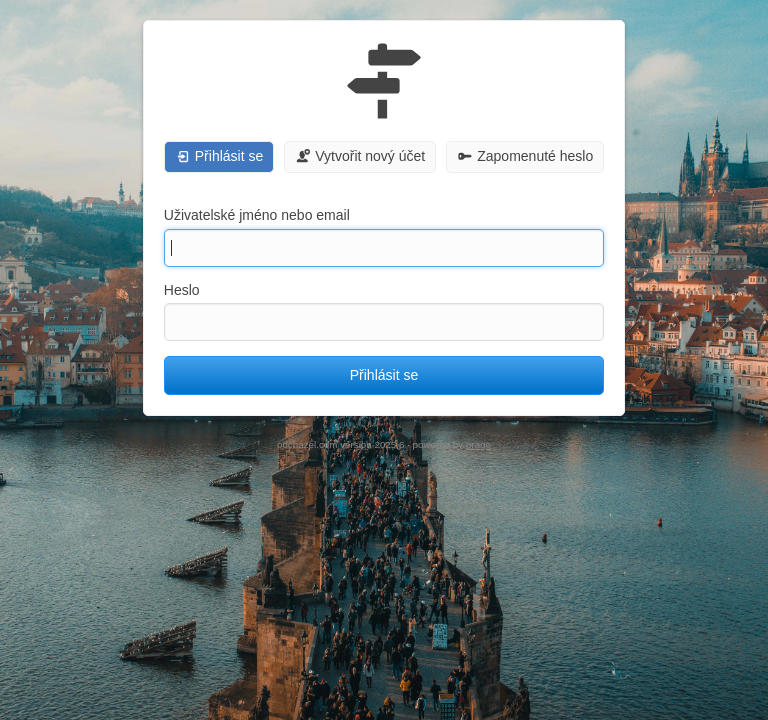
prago (478, 444)
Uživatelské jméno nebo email (257, 215)
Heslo (182, 290)
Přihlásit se (384, 375)
